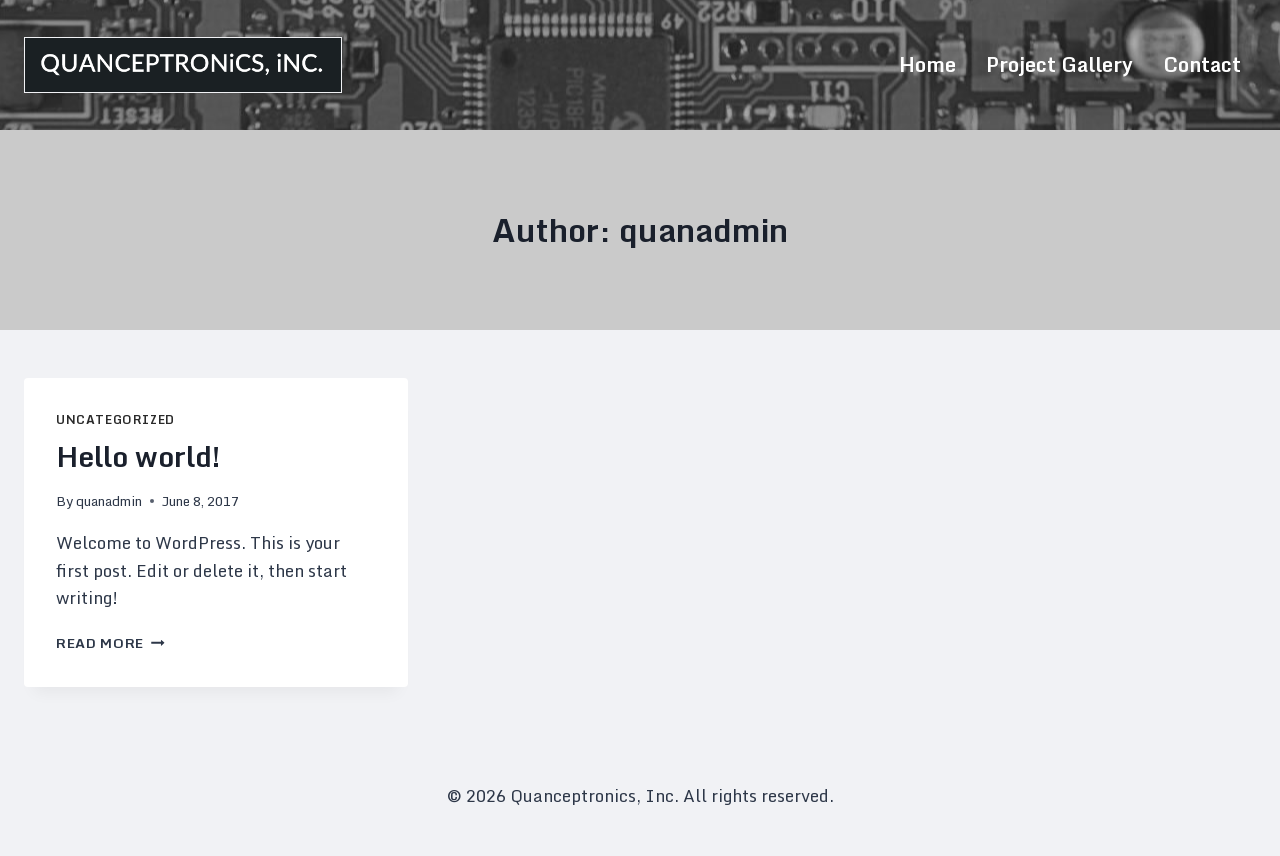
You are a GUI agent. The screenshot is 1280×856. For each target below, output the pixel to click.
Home (927, 64)
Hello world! (138, 456)
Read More (110, 643)
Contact (1202, 64)
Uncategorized (115, 419)
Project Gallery (1059, 64)
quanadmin (109, 501)
